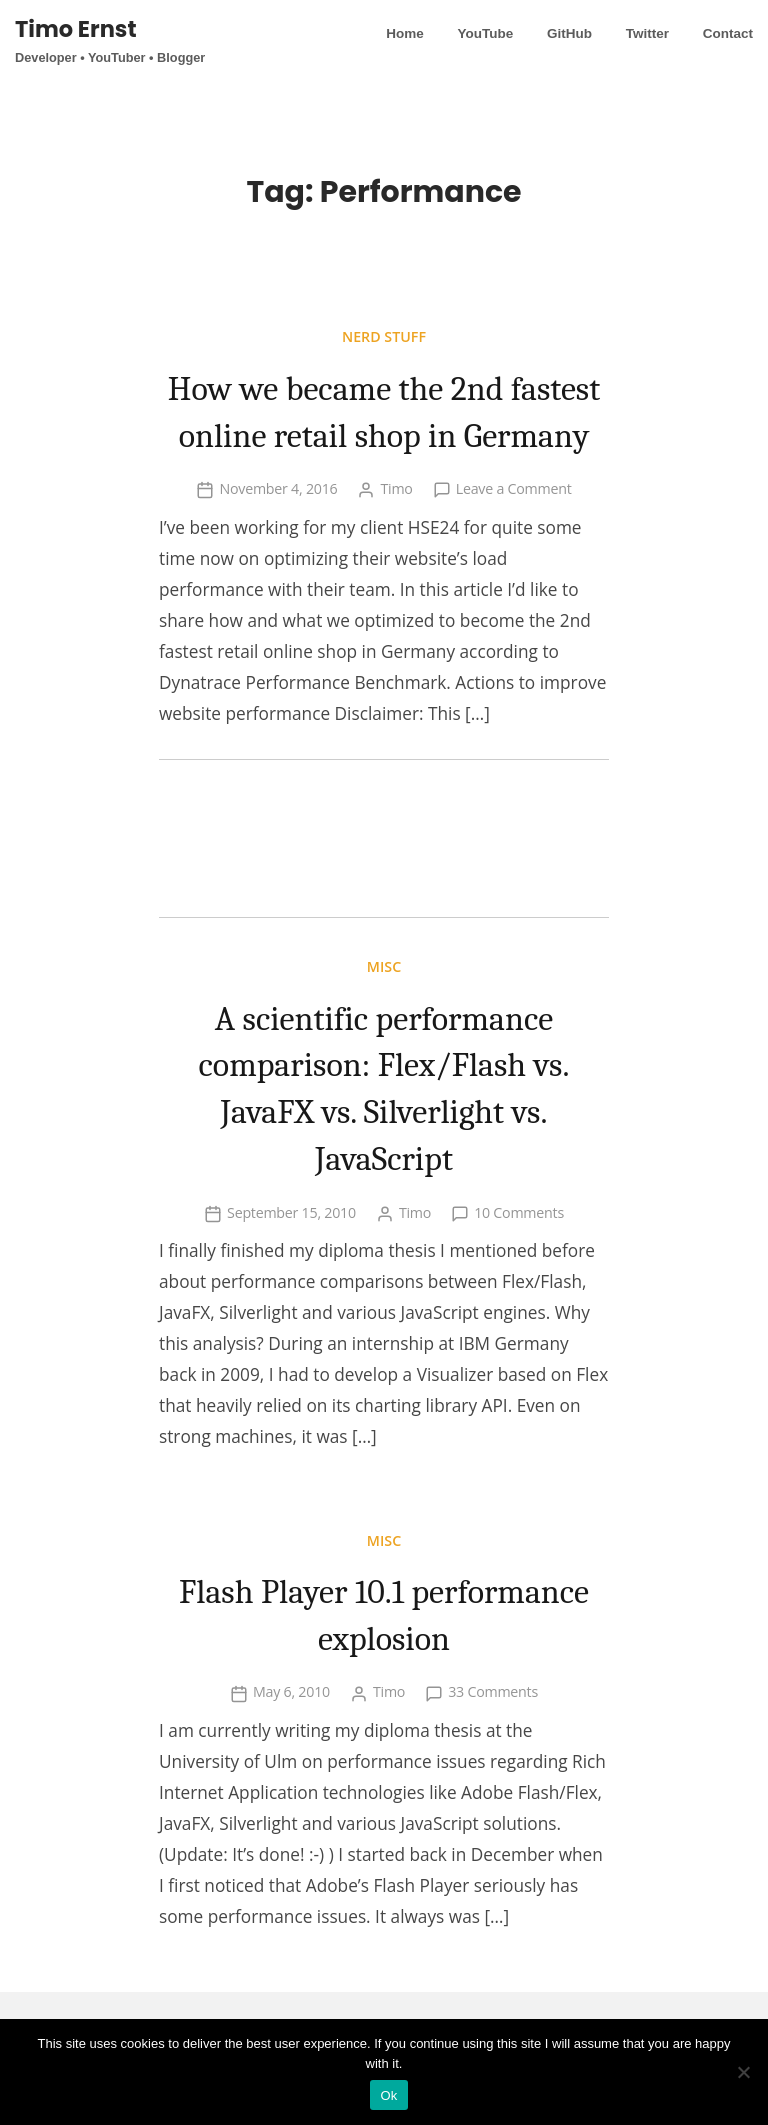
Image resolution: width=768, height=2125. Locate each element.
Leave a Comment (514, 535)
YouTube (485, 33)
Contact (728, 33)
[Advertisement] (384, 885)
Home (405, 33)
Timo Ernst (76, 29)
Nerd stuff (384, 336)
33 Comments (493, 1738)
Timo (396, 535)
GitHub (569, 33)
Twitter (647, 33)
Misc (384, 1013)
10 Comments (519, 1258)
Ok (388, 2095)
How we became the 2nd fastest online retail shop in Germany (384, 434)
